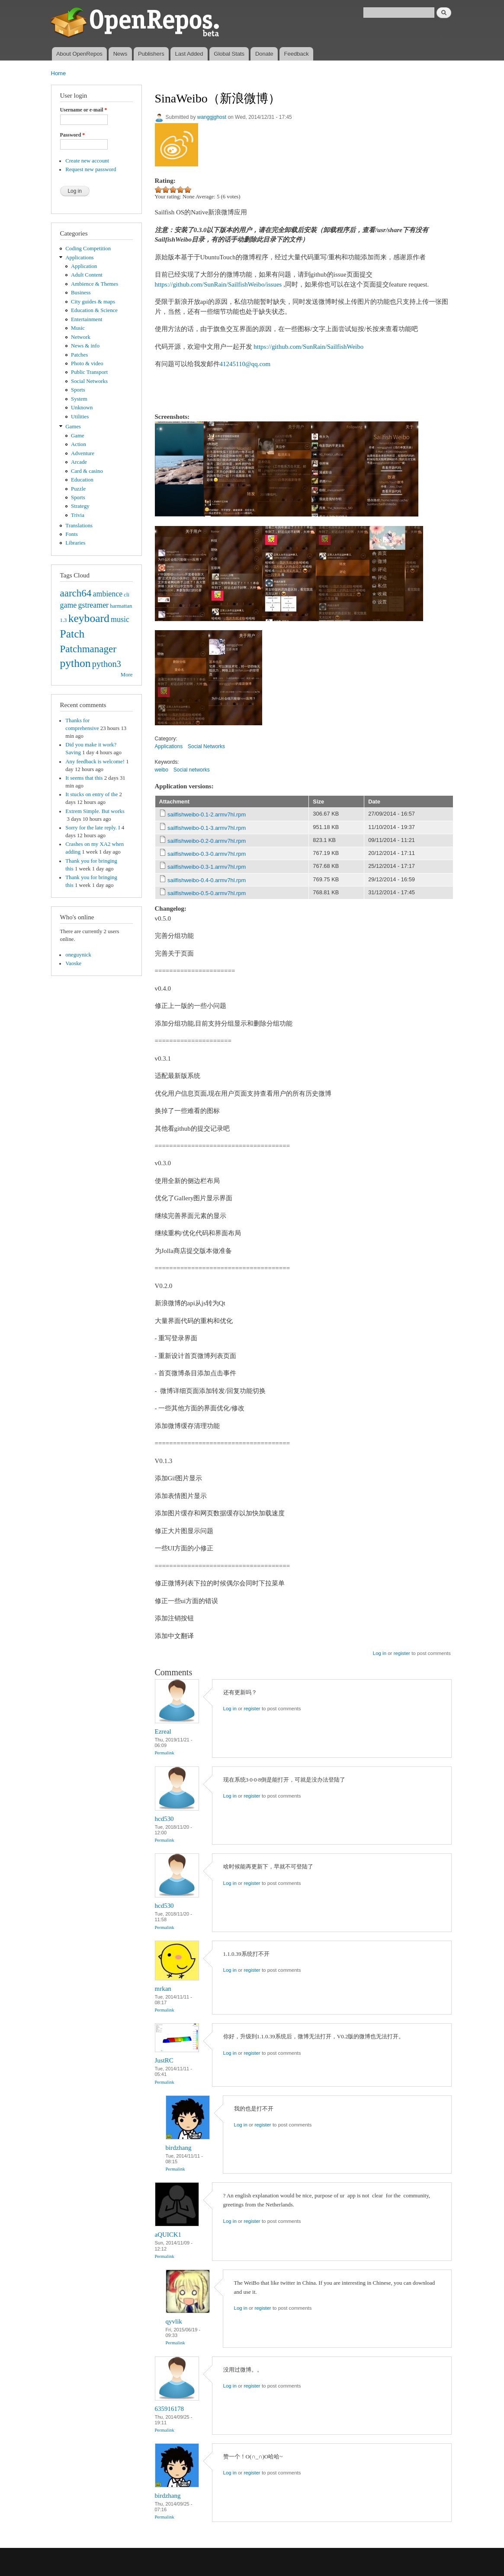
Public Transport (89, 372)
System (79, 399)
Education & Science (94, 310)
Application (84, 266)
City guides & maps (93, 302)
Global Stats (229, 54)
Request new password (90, 169)
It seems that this (84, 778)
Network (80, 337)
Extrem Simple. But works (94, 811)
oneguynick (78, 955)
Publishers (151, 54)
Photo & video (87, 363)
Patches (79, 355)
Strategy (80, 506)
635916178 (169, 2408)
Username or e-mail (83, 110)
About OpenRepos (79, 54)
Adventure (82, 453)
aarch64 (76, 593)
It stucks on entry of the (91, 794)
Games (73, 427)
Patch (72, 634)
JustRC (164, 2060)
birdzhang (179, 2147)
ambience (108, 594)
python (75, 663)
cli (126, 595)
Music (78, 328)
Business (80, 293)
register (402, 1653)
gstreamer (93, 605)
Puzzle (78, 489)
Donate (264, 54)
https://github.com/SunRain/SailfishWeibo (308, 346)
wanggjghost (211, 117)
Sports (78, 390)
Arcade (79, 462)
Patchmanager (88, 648)
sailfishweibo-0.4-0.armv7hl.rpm (206, 880)
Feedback (296, 54)
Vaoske (73, 963)
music (120, 619)
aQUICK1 (168, 2234)
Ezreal (163, 1731)
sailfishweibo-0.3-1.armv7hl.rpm (206, 867)
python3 (106, 664)
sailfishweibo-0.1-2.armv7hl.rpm (206, 814)
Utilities (80, 417)
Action (78, 444)
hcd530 (164, 1818)
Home (58, 73)
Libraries (75, 543)
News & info (85, 346)
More (127, 675)
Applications (79, 258)
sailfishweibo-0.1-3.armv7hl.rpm (206, 828)
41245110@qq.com (245, 363)
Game (77, 436)
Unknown (82, 408)
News (120, 54)
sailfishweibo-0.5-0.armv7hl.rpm (206, 893)
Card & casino (87, 471)
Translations (79, 526)
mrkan (163, 1988)
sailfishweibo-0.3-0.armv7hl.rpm (206, 854)
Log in (379, 1653)
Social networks (191, 770)
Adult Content (87, 275)
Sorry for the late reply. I (92, 828)
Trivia (77, 515)
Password (72, 135)
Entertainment (86, 319)
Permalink (164, 1752)
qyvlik (174, 2321)
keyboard (88, 618)
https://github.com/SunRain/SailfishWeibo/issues (218, 284)
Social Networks (89, 381)
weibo (161, 770)
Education (82, 480)
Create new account (87, 161)
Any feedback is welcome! (95, 762)
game (68, 605)
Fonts (71, 534)
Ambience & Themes (94, 284)
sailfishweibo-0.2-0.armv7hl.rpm (206, 841)
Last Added (189, 54)
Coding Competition (88, 248)
